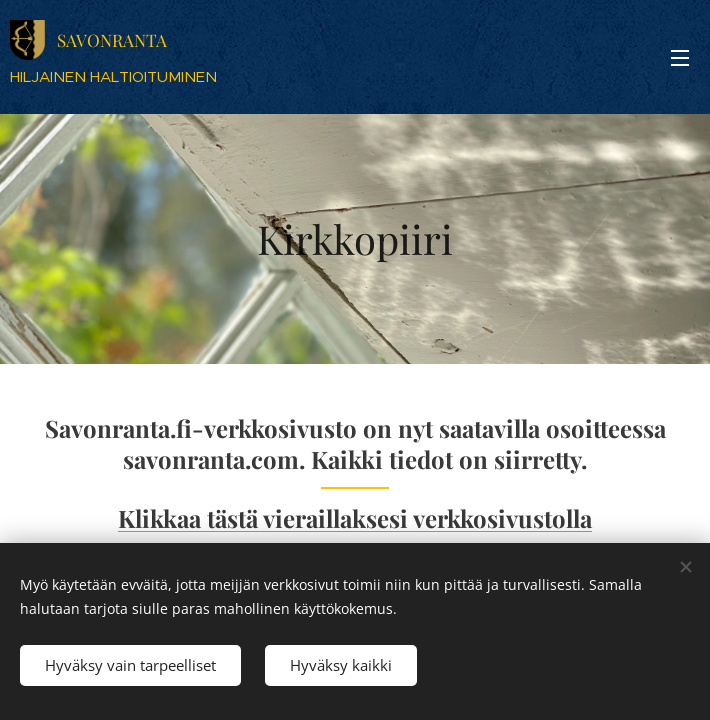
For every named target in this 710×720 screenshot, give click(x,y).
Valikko (680, 58)
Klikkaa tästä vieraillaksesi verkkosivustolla (355, 518)
